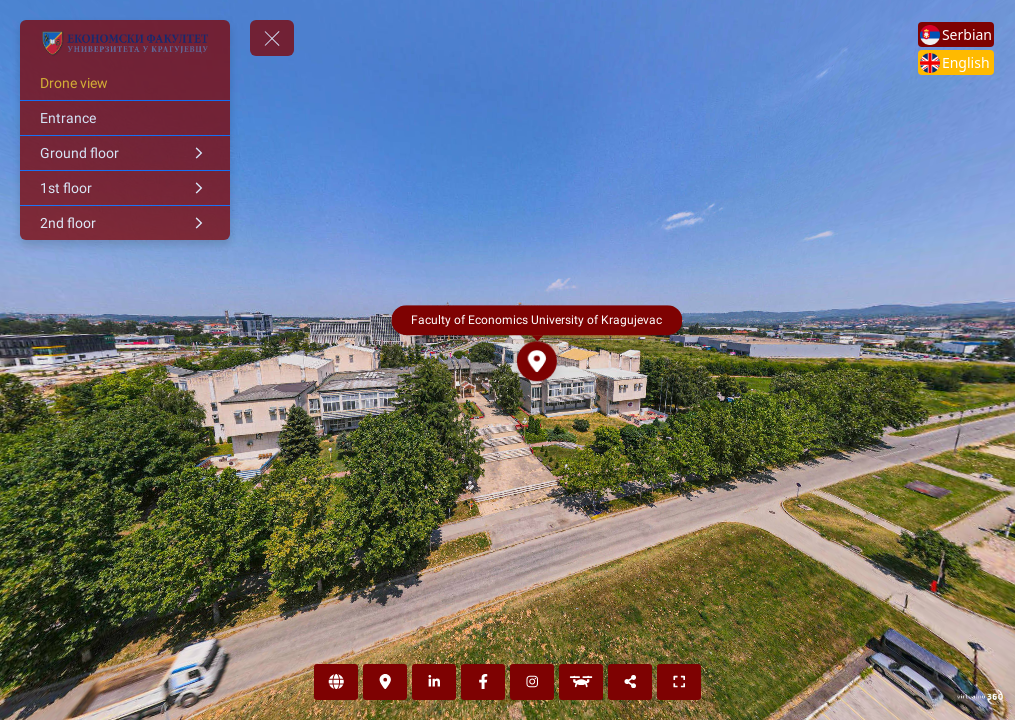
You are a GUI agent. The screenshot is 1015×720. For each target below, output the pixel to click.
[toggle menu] (272, 38)
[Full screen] (679, 682)
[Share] (630, 682)
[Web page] (336, 682)
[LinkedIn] (434, 682)
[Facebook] (483, 682)
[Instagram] (532, 682)
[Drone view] (125, 83)
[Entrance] (125, 118)
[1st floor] (125, 188)
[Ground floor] (125, 153)
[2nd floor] (125, 223)
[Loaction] (385, 682)
